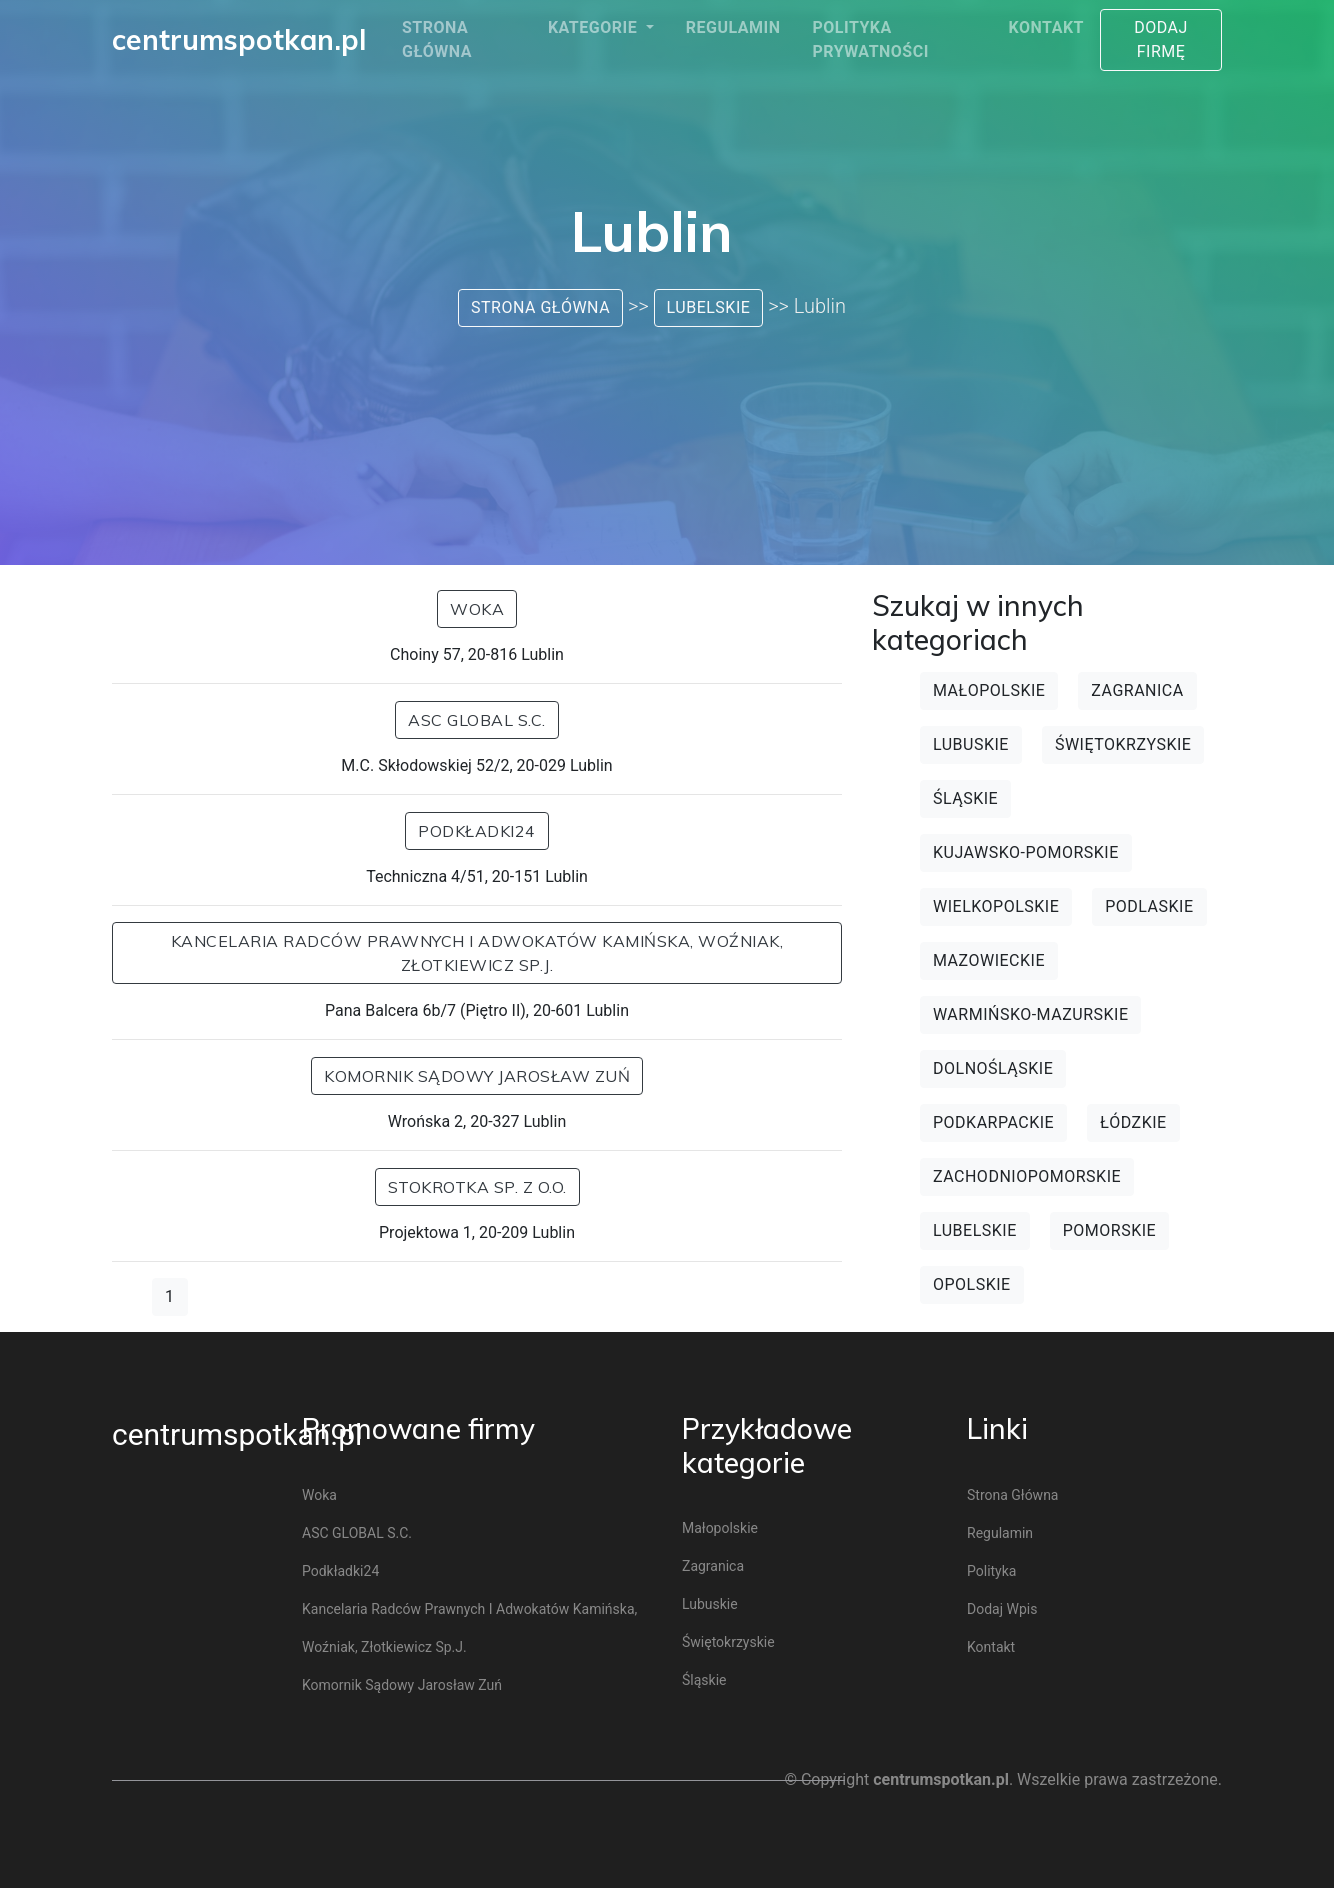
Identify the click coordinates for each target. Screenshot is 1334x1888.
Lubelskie (709, 307)
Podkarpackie (993, 1122)
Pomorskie (1109, 1230)
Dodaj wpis (1002, 1609)
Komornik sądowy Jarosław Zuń (477, 1076)
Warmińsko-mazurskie (1030, 1014)
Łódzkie (1133, 1122)
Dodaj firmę (1161, 39)
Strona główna (437, 39)
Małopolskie (989, 690)
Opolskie (972, 1284)
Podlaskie (1149, 906)
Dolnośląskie (993, 1068)
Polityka (991, 1571)
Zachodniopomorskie (1027, 1176)
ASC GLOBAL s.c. (477, 720)
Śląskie (965, 798)
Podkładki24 (477, 831)
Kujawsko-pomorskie (1026, 852)
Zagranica (1137, 690)
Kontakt (1046, 27)
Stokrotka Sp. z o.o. (477, 1187)
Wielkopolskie (996, 906)
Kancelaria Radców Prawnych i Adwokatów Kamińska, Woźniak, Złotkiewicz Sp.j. (477, 953)
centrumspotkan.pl (237, 1434)
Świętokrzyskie (1123, 744)
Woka (477, 609)
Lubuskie (971, 744)
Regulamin (733, 27)
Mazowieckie (989, 960)
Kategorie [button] (595, 27)
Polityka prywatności (870, 39)
